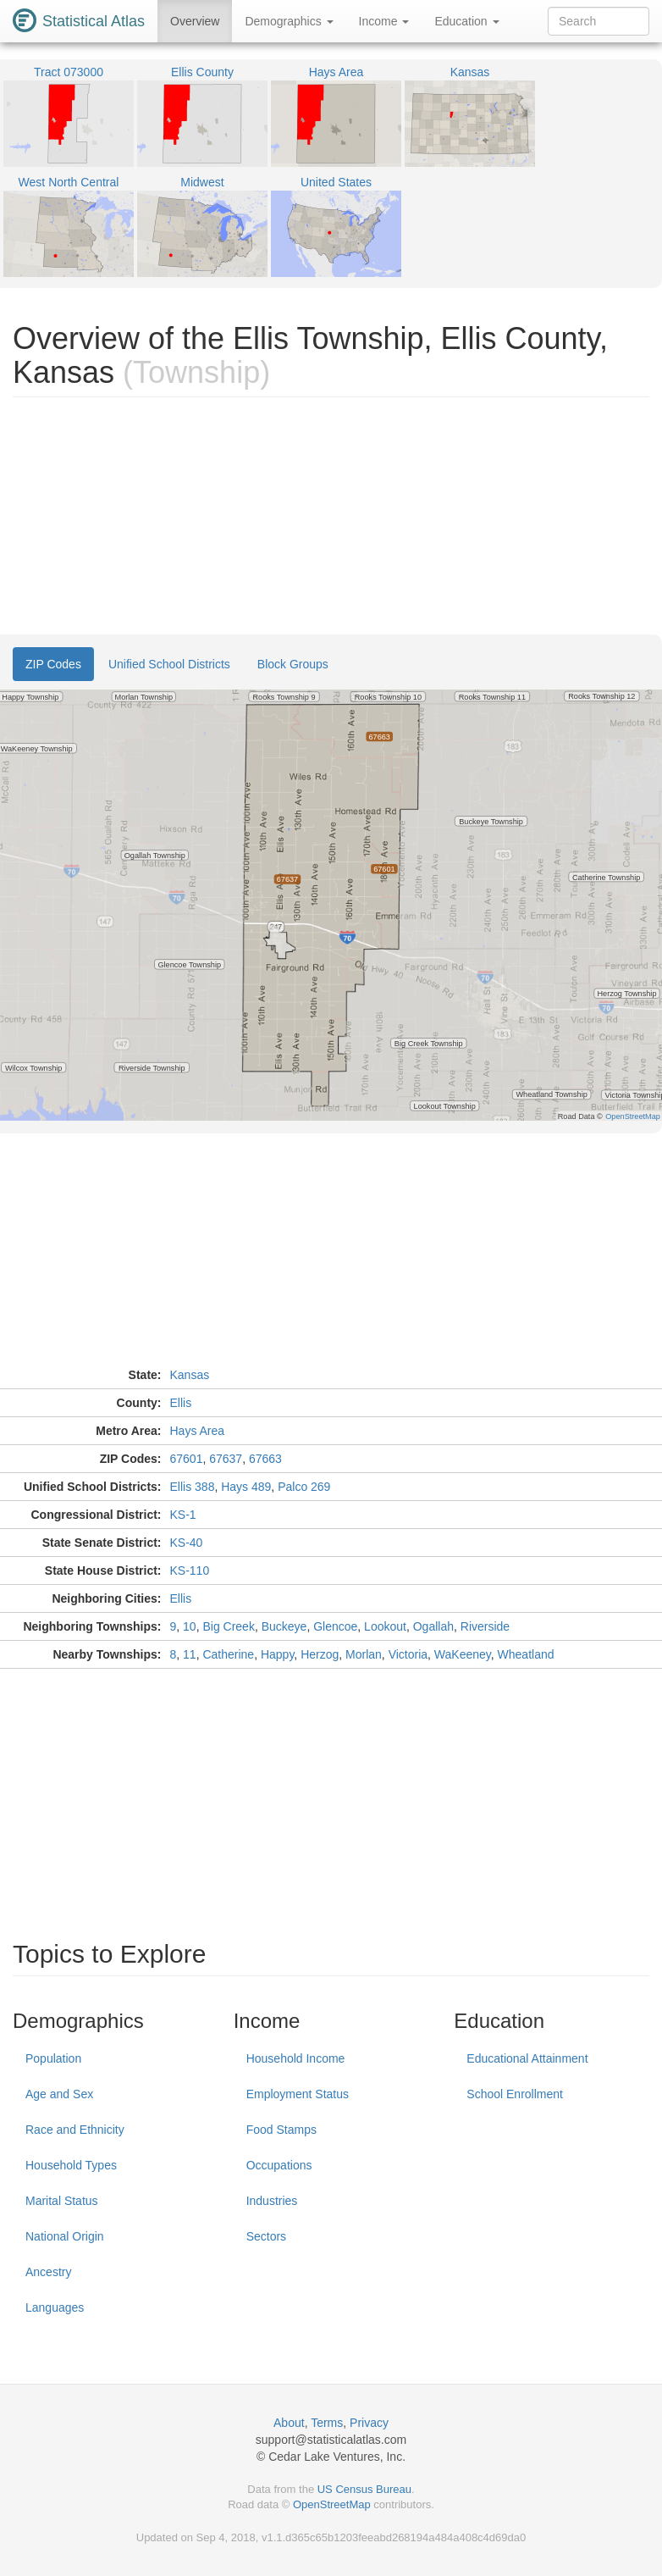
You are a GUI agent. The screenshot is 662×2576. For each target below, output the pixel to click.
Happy (277, 1654)
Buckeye (284, 1626)
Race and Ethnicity (74, 2129)
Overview (194, 21)
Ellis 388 (192, 1486)
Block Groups (292, 664)
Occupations (279, 2165)
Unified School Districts (169, 664)
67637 (225, 1458)
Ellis (181, 1403)
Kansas (190, 1375)
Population (53, 2058)
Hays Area (197, 1431)
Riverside (485, 1626)
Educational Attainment (527, 2058)
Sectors (266, 2236)
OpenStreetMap (332, 2504)
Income (384, 21)
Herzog (320, 1654)
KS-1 (183, 1514)
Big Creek (228, 1626)
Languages (54, 2307)
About (289, 2422)
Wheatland (526, 1654)
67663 (265, 1458)
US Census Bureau (364, 2489)
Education (466, 21)
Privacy (369, 2422)
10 (189, 1626)
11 (189, 1654)
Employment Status (297, 2094)
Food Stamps (281, 2129)
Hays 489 (246, 1486)
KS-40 (186, 1542)
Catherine (228, 1654)
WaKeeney (462, 1654)
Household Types (71, 2165)
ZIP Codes (53, 664)
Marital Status (61, 2201)
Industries (272, 2201)
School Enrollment (514, 2094)
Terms (327, 2422)
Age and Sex (59, 2094)
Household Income (295, 2058)
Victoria (408, 1654)
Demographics (289, 21)
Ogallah (433, 1626)
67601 (186, 1458)
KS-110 (190, 1570)
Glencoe (335, 1626)
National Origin (64, 2236)
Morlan (363, 1654)
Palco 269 (304, 1486)
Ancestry (48, 2272)
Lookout (385, 1626)
